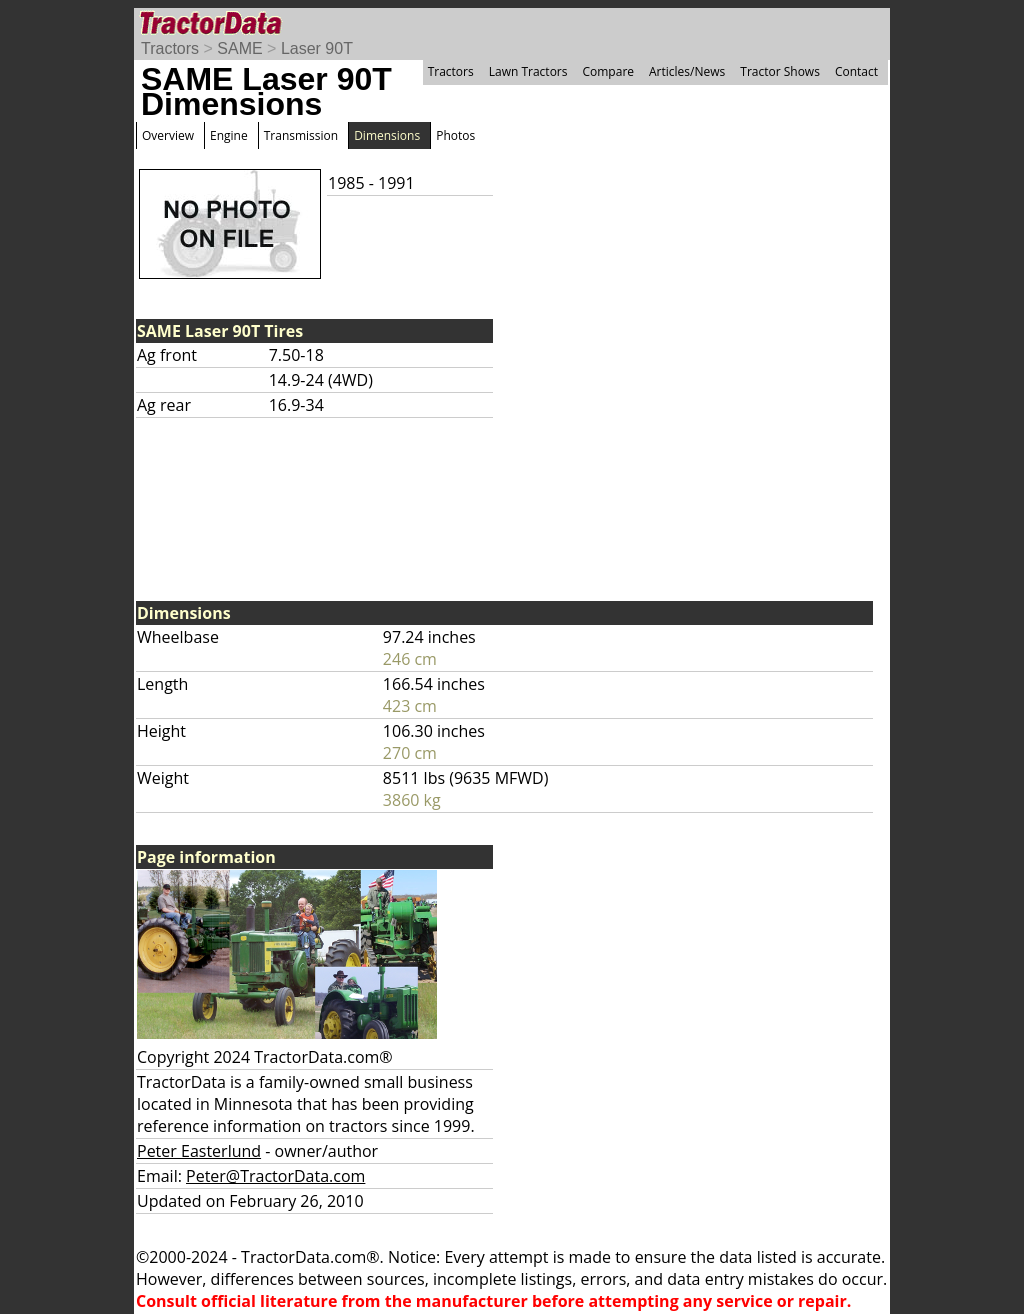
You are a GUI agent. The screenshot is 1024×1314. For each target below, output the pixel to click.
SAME (239, 48)
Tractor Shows (780, 71)
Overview (168, 135)
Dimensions (387, 135)
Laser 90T (317, 48)
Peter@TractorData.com (275, 1176)
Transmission (301, 135)
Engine (229, 135)
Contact (856, 71)
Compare (608, 71)
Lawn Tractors (528, 71)
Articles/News (687, 71)
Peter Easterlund (199, 1151)
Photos (455, 135)
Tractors (170, 48)
